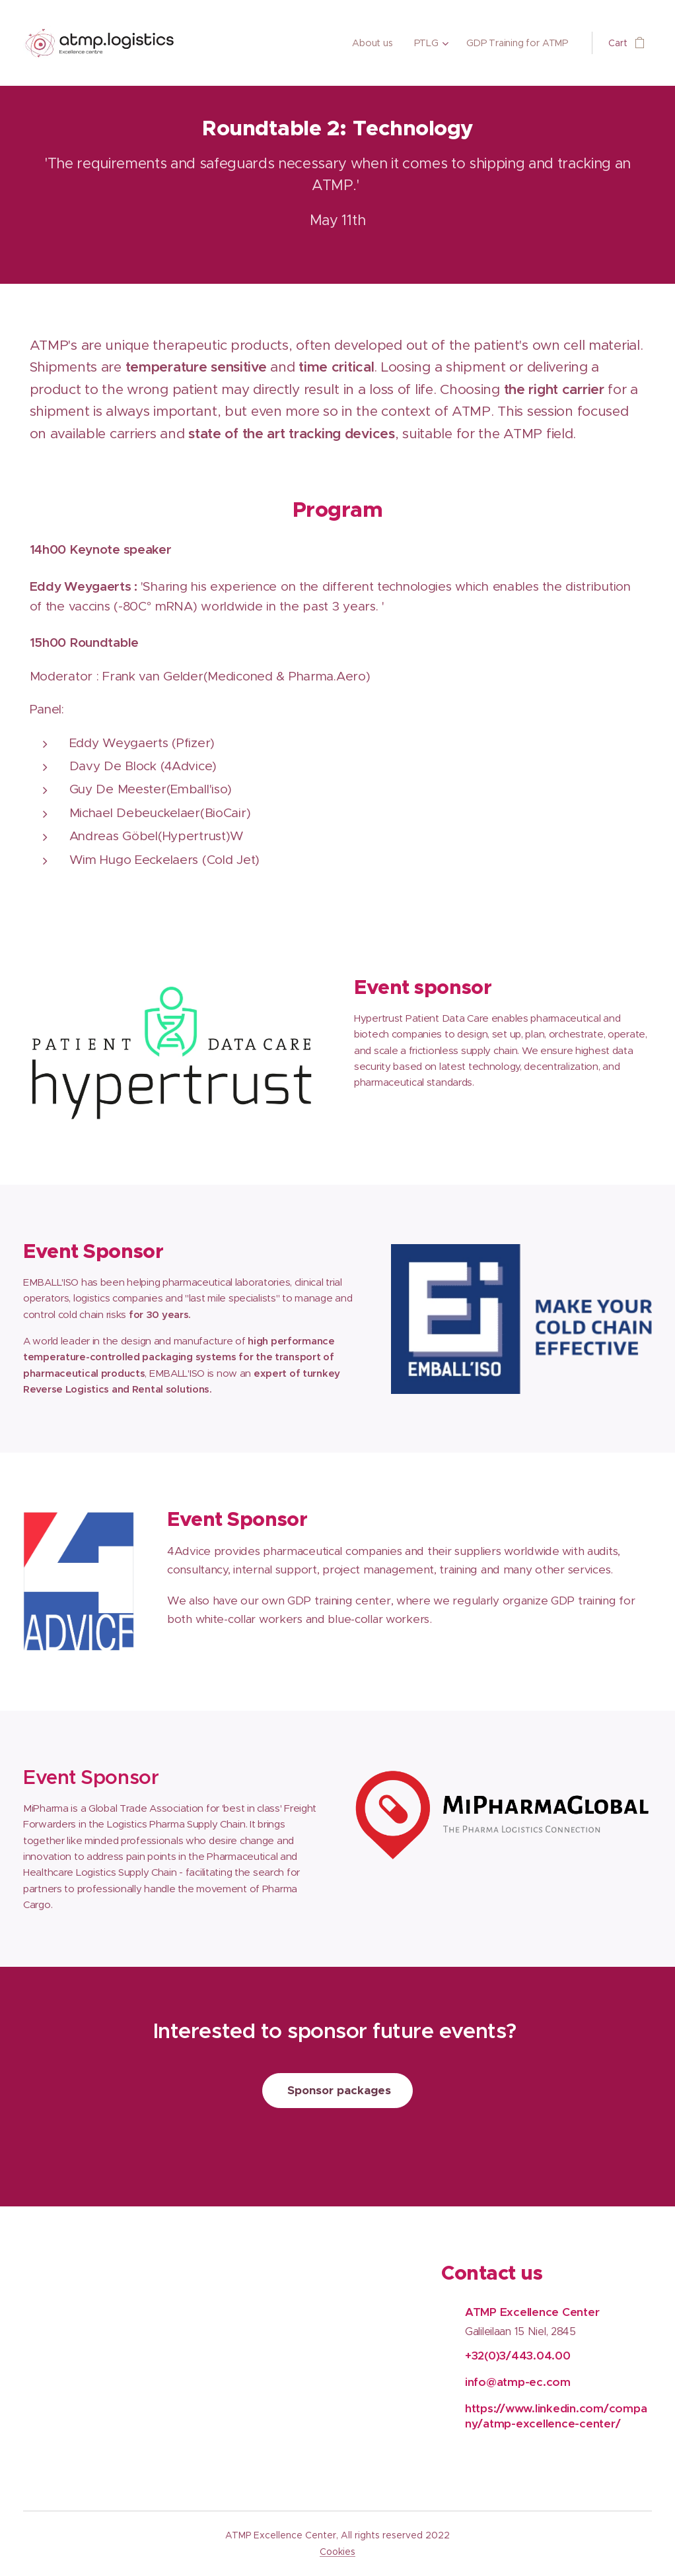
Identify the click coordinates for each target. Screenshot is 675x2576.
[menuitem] (376, 42)
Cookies (337, 2552)
